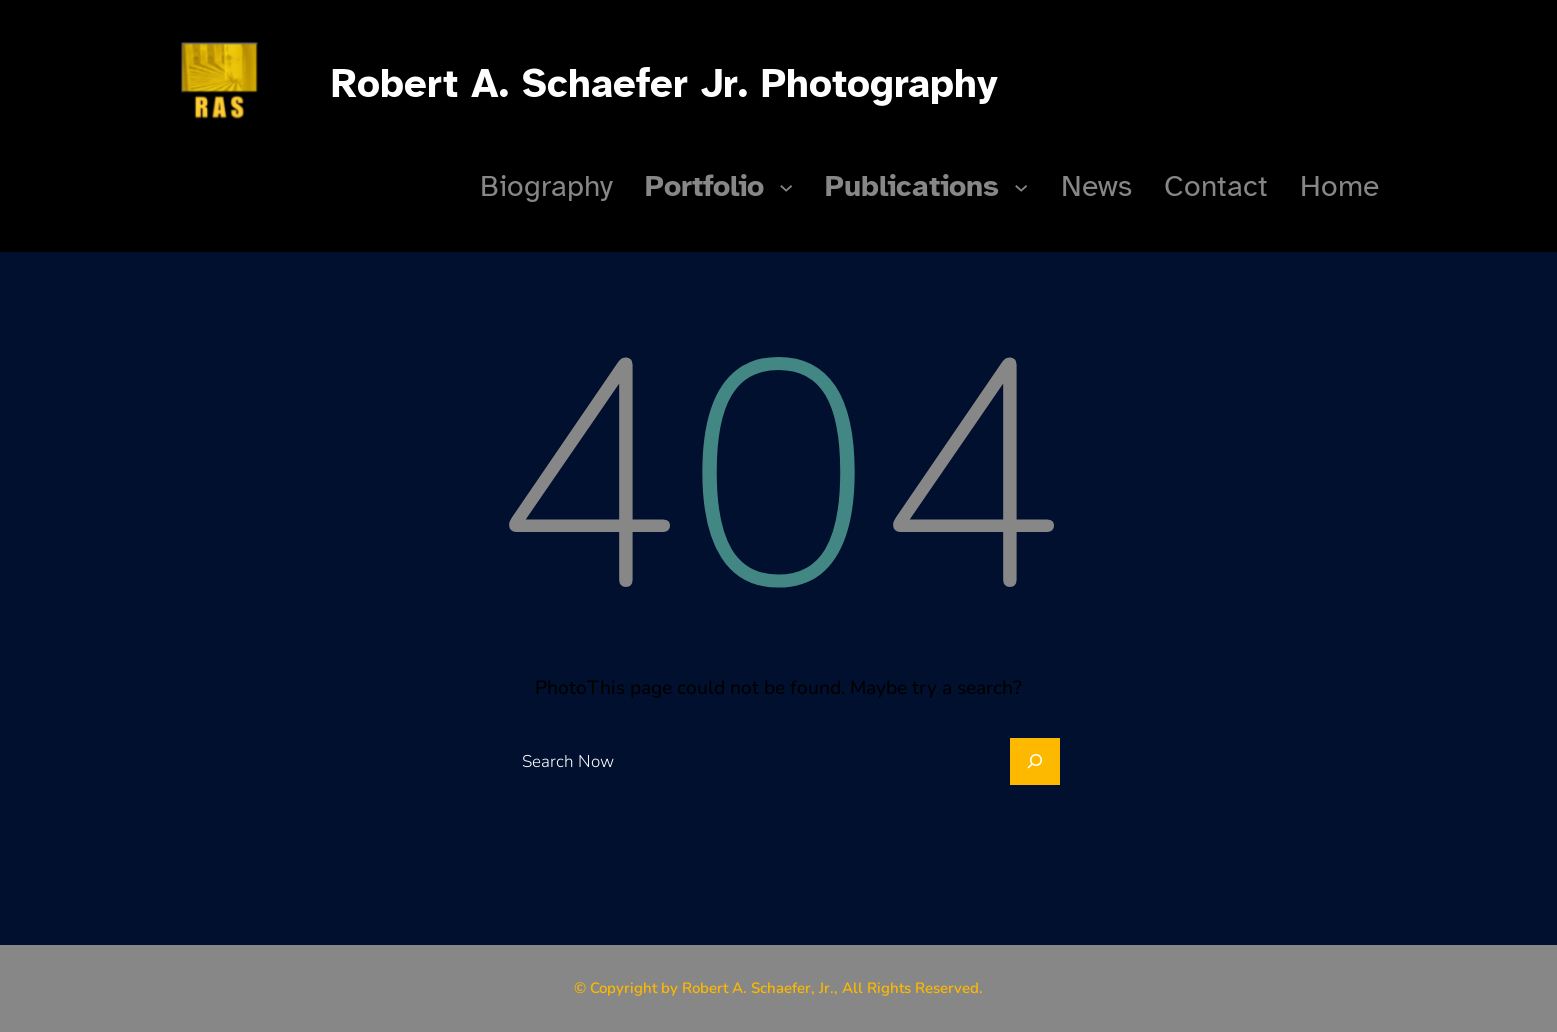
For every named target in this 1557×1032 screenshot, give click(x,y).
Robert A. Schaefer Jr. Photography (664, 84)
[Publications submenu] (1021, 186)
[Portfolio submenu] (786, 186)
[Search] (1035, 762)
